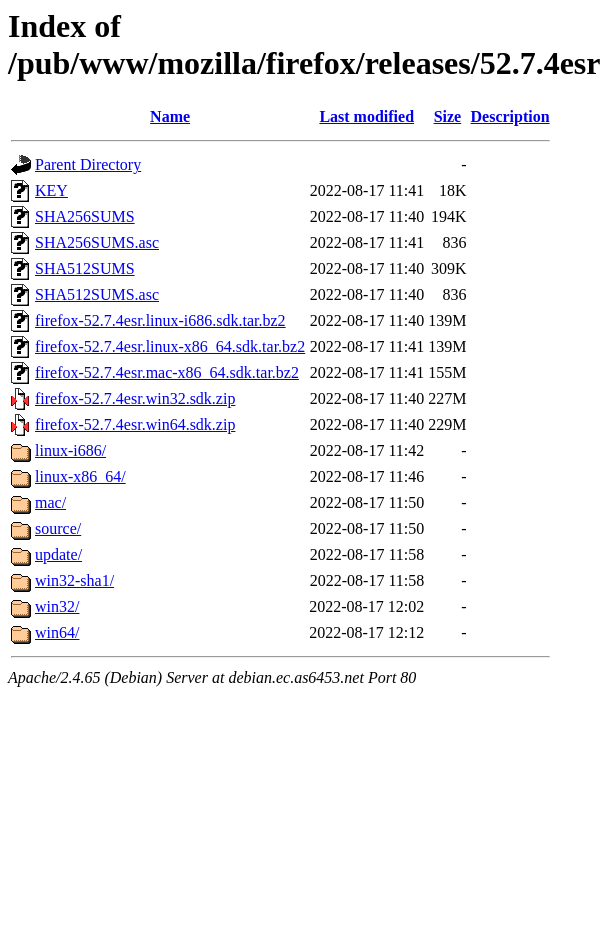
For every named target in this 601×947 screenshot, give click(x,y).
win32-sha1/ (74, 580)
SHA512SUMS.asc (97, 294)
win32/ (57, 606)
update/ (58, 554)
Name (170, 116)
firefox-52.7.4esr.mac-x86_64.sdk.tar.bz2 (167, 372)
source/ (58, 528)
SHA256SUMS (85, 216)
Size (448, 116)
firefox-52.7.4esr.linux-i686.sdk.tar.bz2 (160, 320)
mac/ (50, 502)
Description (510, 116)
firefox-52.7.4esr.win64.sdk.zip (135, 424)
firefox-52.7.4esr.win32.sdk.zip (135, 398)
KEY (51, 190)
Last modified (366, 116)
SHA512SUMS (85, 268)
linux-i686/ (70, 450)
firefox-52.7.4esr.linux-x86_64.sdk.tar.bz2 (170, 346)
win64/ (57, 632)
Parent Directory (88, 164)
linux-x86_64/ (80, 476)
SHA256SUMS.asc (97, 242)
